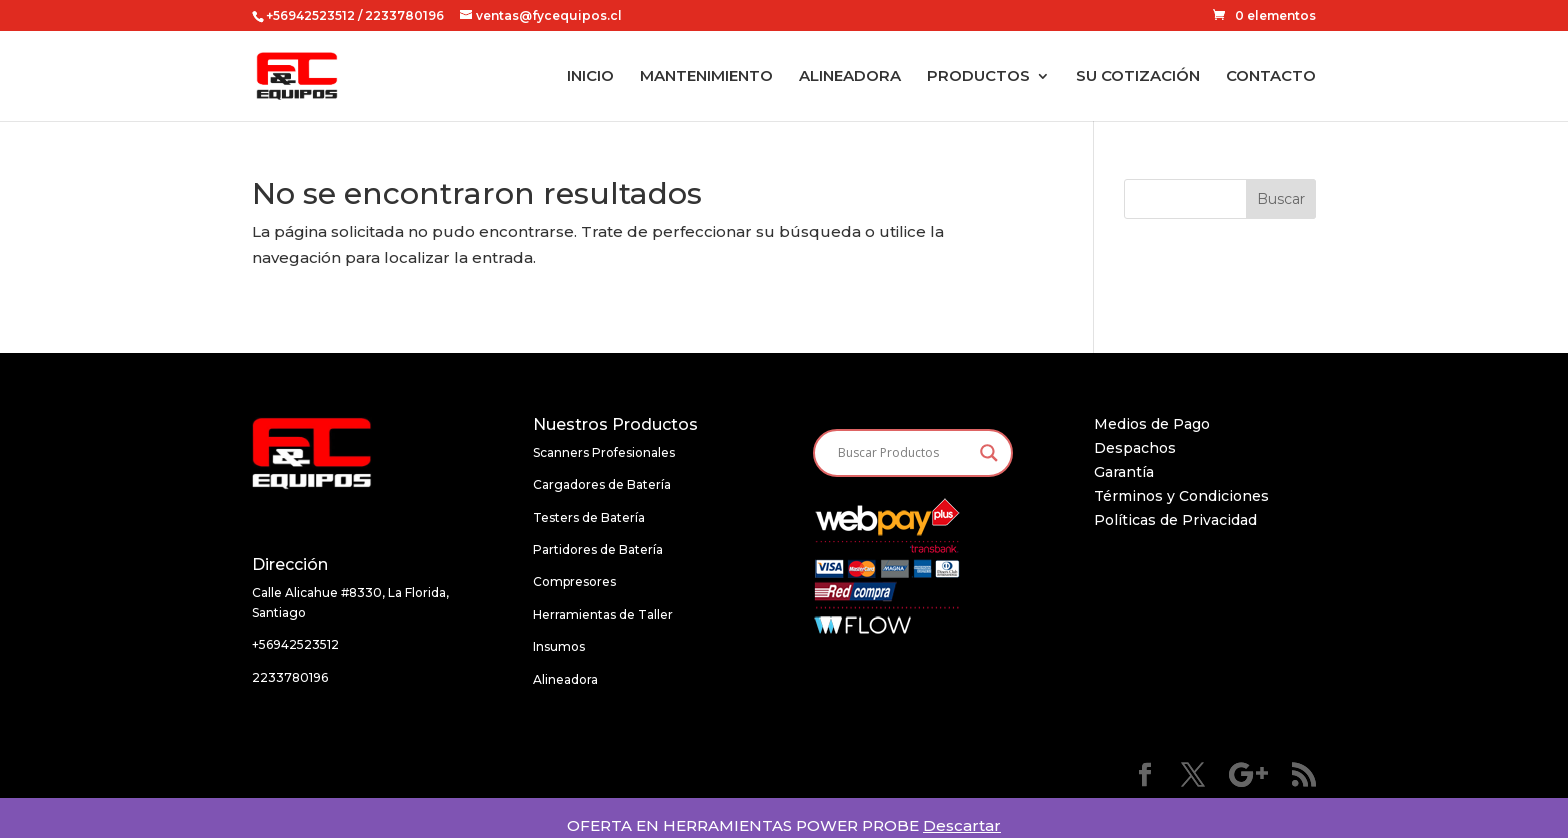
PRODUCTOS (978, 77)
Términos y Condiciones (1181, 496)
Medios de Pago (1152, 424)
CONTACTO (1271, 77)
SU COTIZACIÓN (1138, 77)
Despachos (1135, 448)
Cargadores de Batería (602, 484)
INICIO (590, 77)
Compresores (574, 581)
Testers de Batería (589, 517)
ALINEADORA (850, 77)
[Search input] (904, 453)
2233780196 (290, 677)
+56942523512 (310, 15)
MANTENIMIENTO (706, 77)
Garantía (1124, 472)
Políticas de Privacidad (1175, 520)
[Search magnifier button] (989, 453)
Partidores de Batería (598, 549)
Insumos (559, 646)
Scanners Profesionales (604, 452)
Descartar (962, 825)
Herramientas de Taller (603, 614)
